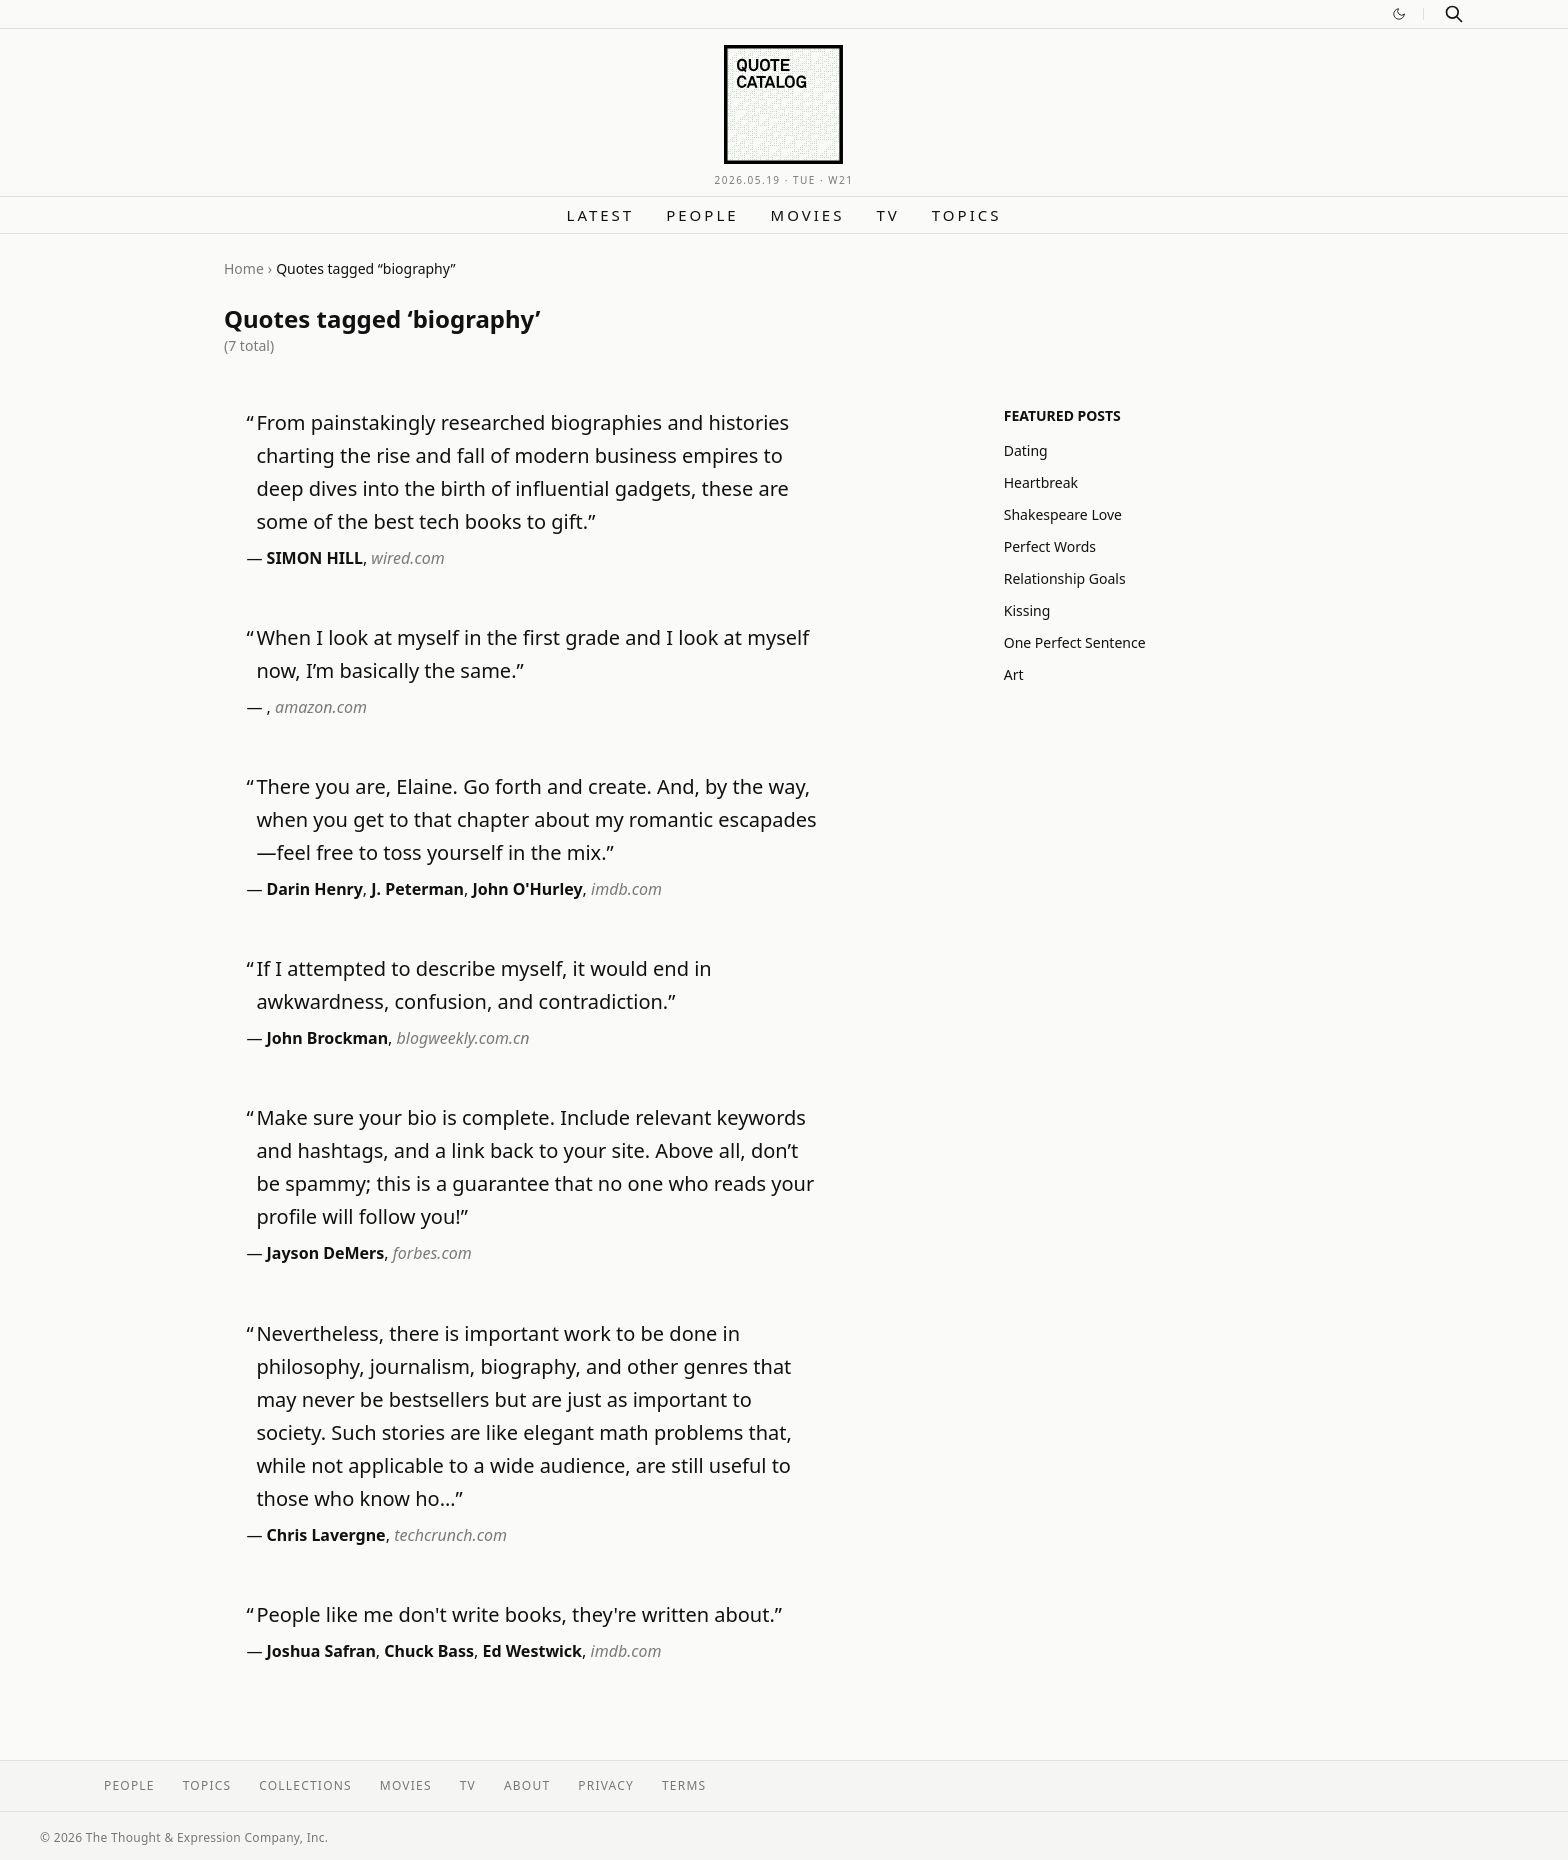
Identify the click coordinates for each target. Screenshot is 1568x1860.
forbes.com (432, 1253)
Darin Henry (315, 889)
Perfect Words (1050, 546)
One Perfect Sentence (1075, 642)
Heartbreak (1041, 482)
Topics (967, 215)
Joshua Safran (321, 1651)
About (527, 1785)
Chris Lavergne (326, 1535)
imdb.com (626, 889)
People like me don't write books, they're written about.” (519, 1614)
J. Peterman (417, 889)
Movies (808, 215)
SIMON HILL (315, 558)
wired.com (407, 558)
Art (1014, 674)
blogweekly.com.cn (463, 1038)
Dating (1026, 450)
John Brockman (328, 1038)
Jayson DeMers (326, 1253)
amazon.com (321, 707)
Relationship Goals (1065, 578)
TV (887, 215)
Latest (601, 215)
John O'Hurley (527, 889)
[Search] (1454, 14)
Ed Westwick (532, 1651)
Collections (305, 1785)
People (702, 215)
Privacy (606, 1785)
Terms (684, 1785)
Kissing (1027, 610)
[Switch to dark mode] (1399, 14)
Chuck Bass (429, 1651)
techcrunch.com (450, 1535)
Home (244, 268)
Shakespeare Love (1063, 514)
